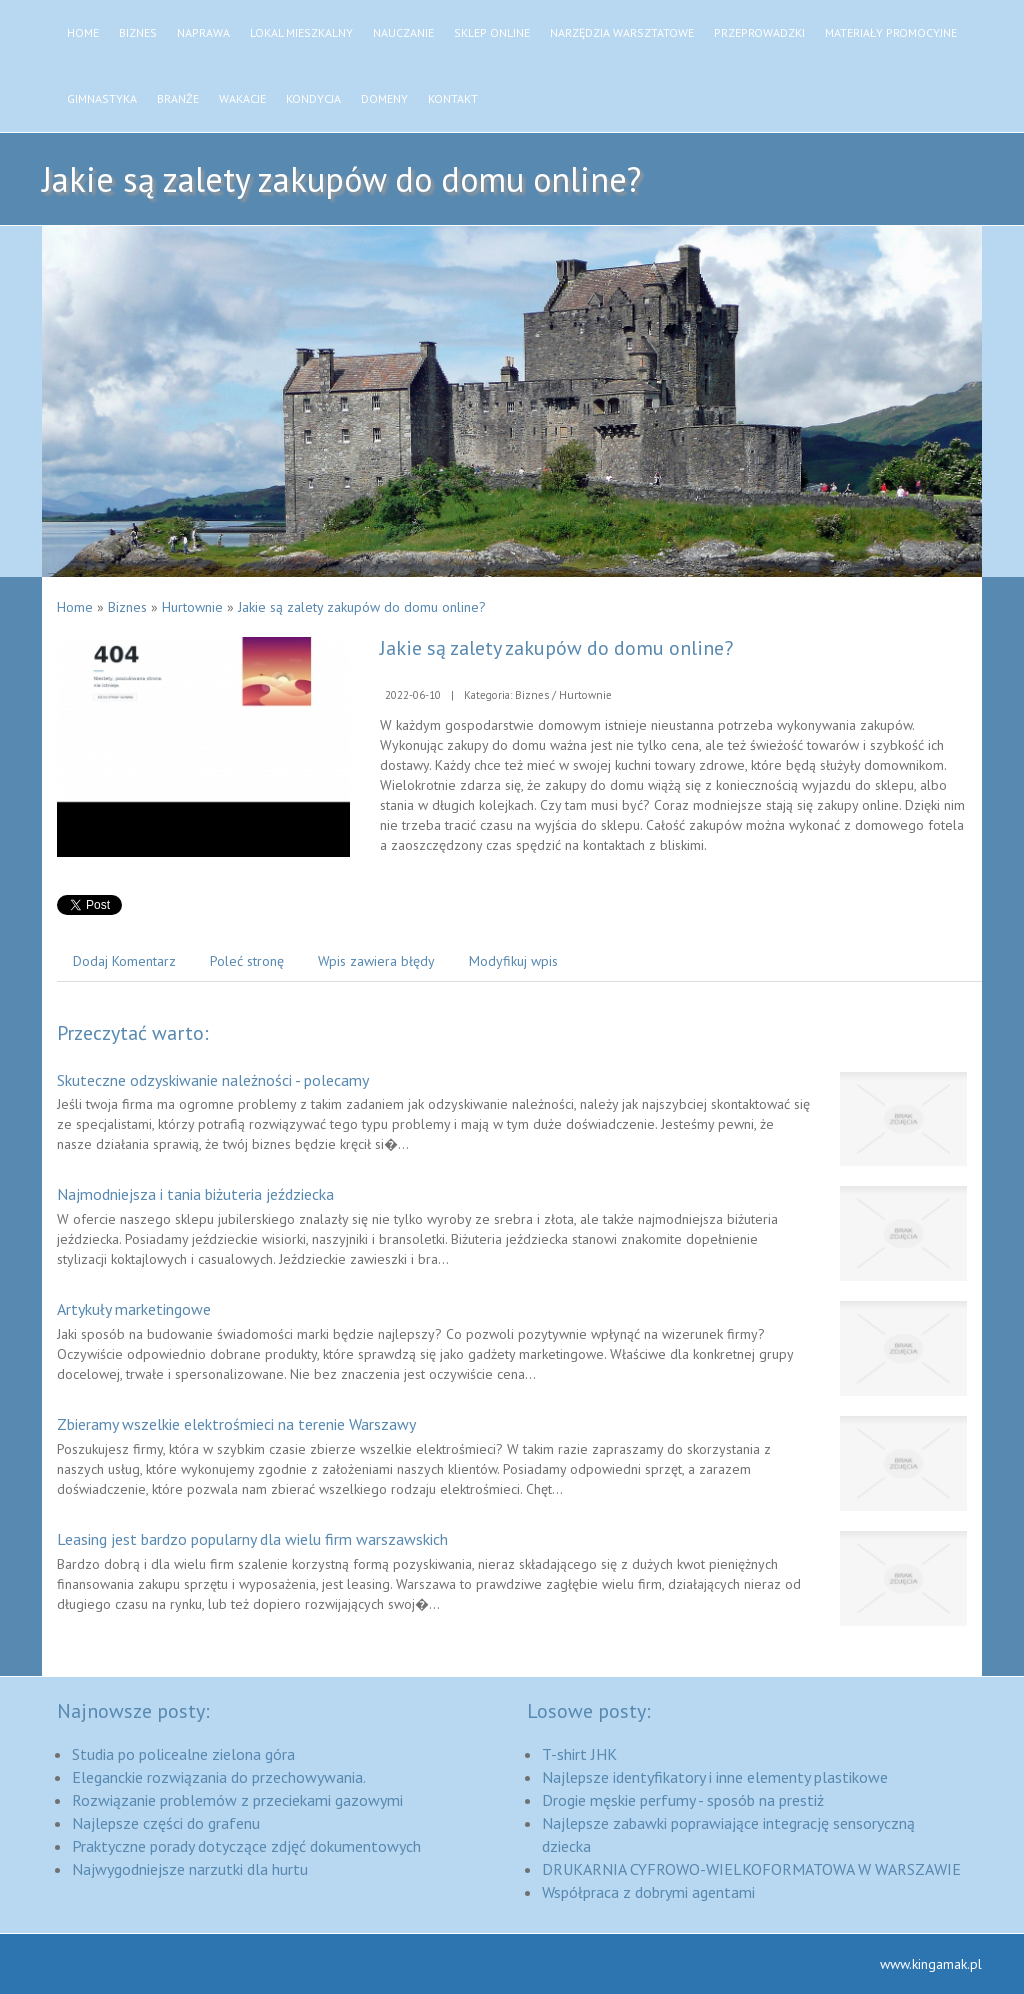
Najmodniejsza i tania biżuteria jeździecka (195, 1194)
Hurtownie (192, 607)
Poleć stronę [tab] (247, 961)
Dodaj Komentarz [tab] (124, 961)
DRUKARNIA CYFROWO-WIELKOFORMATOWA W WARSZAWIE (751, 1869)
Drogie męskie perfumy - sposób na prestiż (683, 1800)
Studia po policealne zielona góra (183, 1754)
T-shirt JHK (579, 1754)
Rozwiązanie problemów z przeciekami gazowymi (237, 1800)
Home (75, 607)
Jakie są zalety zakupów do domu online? (362, 607)
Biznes (127, 607)
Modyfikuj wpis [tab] (513, 961)
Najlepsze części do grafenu (166, 1823)
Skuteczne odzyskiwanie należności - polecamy (213, 1080)
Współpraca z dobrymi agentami (648, 1892)
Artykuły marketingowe (134, 1309)
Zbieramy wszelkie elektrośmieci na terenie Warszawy (236, 1424)
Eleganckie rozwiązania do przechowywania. (219, 1777)
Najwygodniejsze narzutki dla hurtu (190, 1869)
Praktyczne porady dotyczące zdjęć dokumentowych (246, 1846)
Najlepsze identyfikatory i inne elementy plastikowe (715, 1777)
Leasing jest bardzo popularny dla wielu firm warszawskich (252, 1539)
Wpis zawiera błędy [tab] (376, 961)
